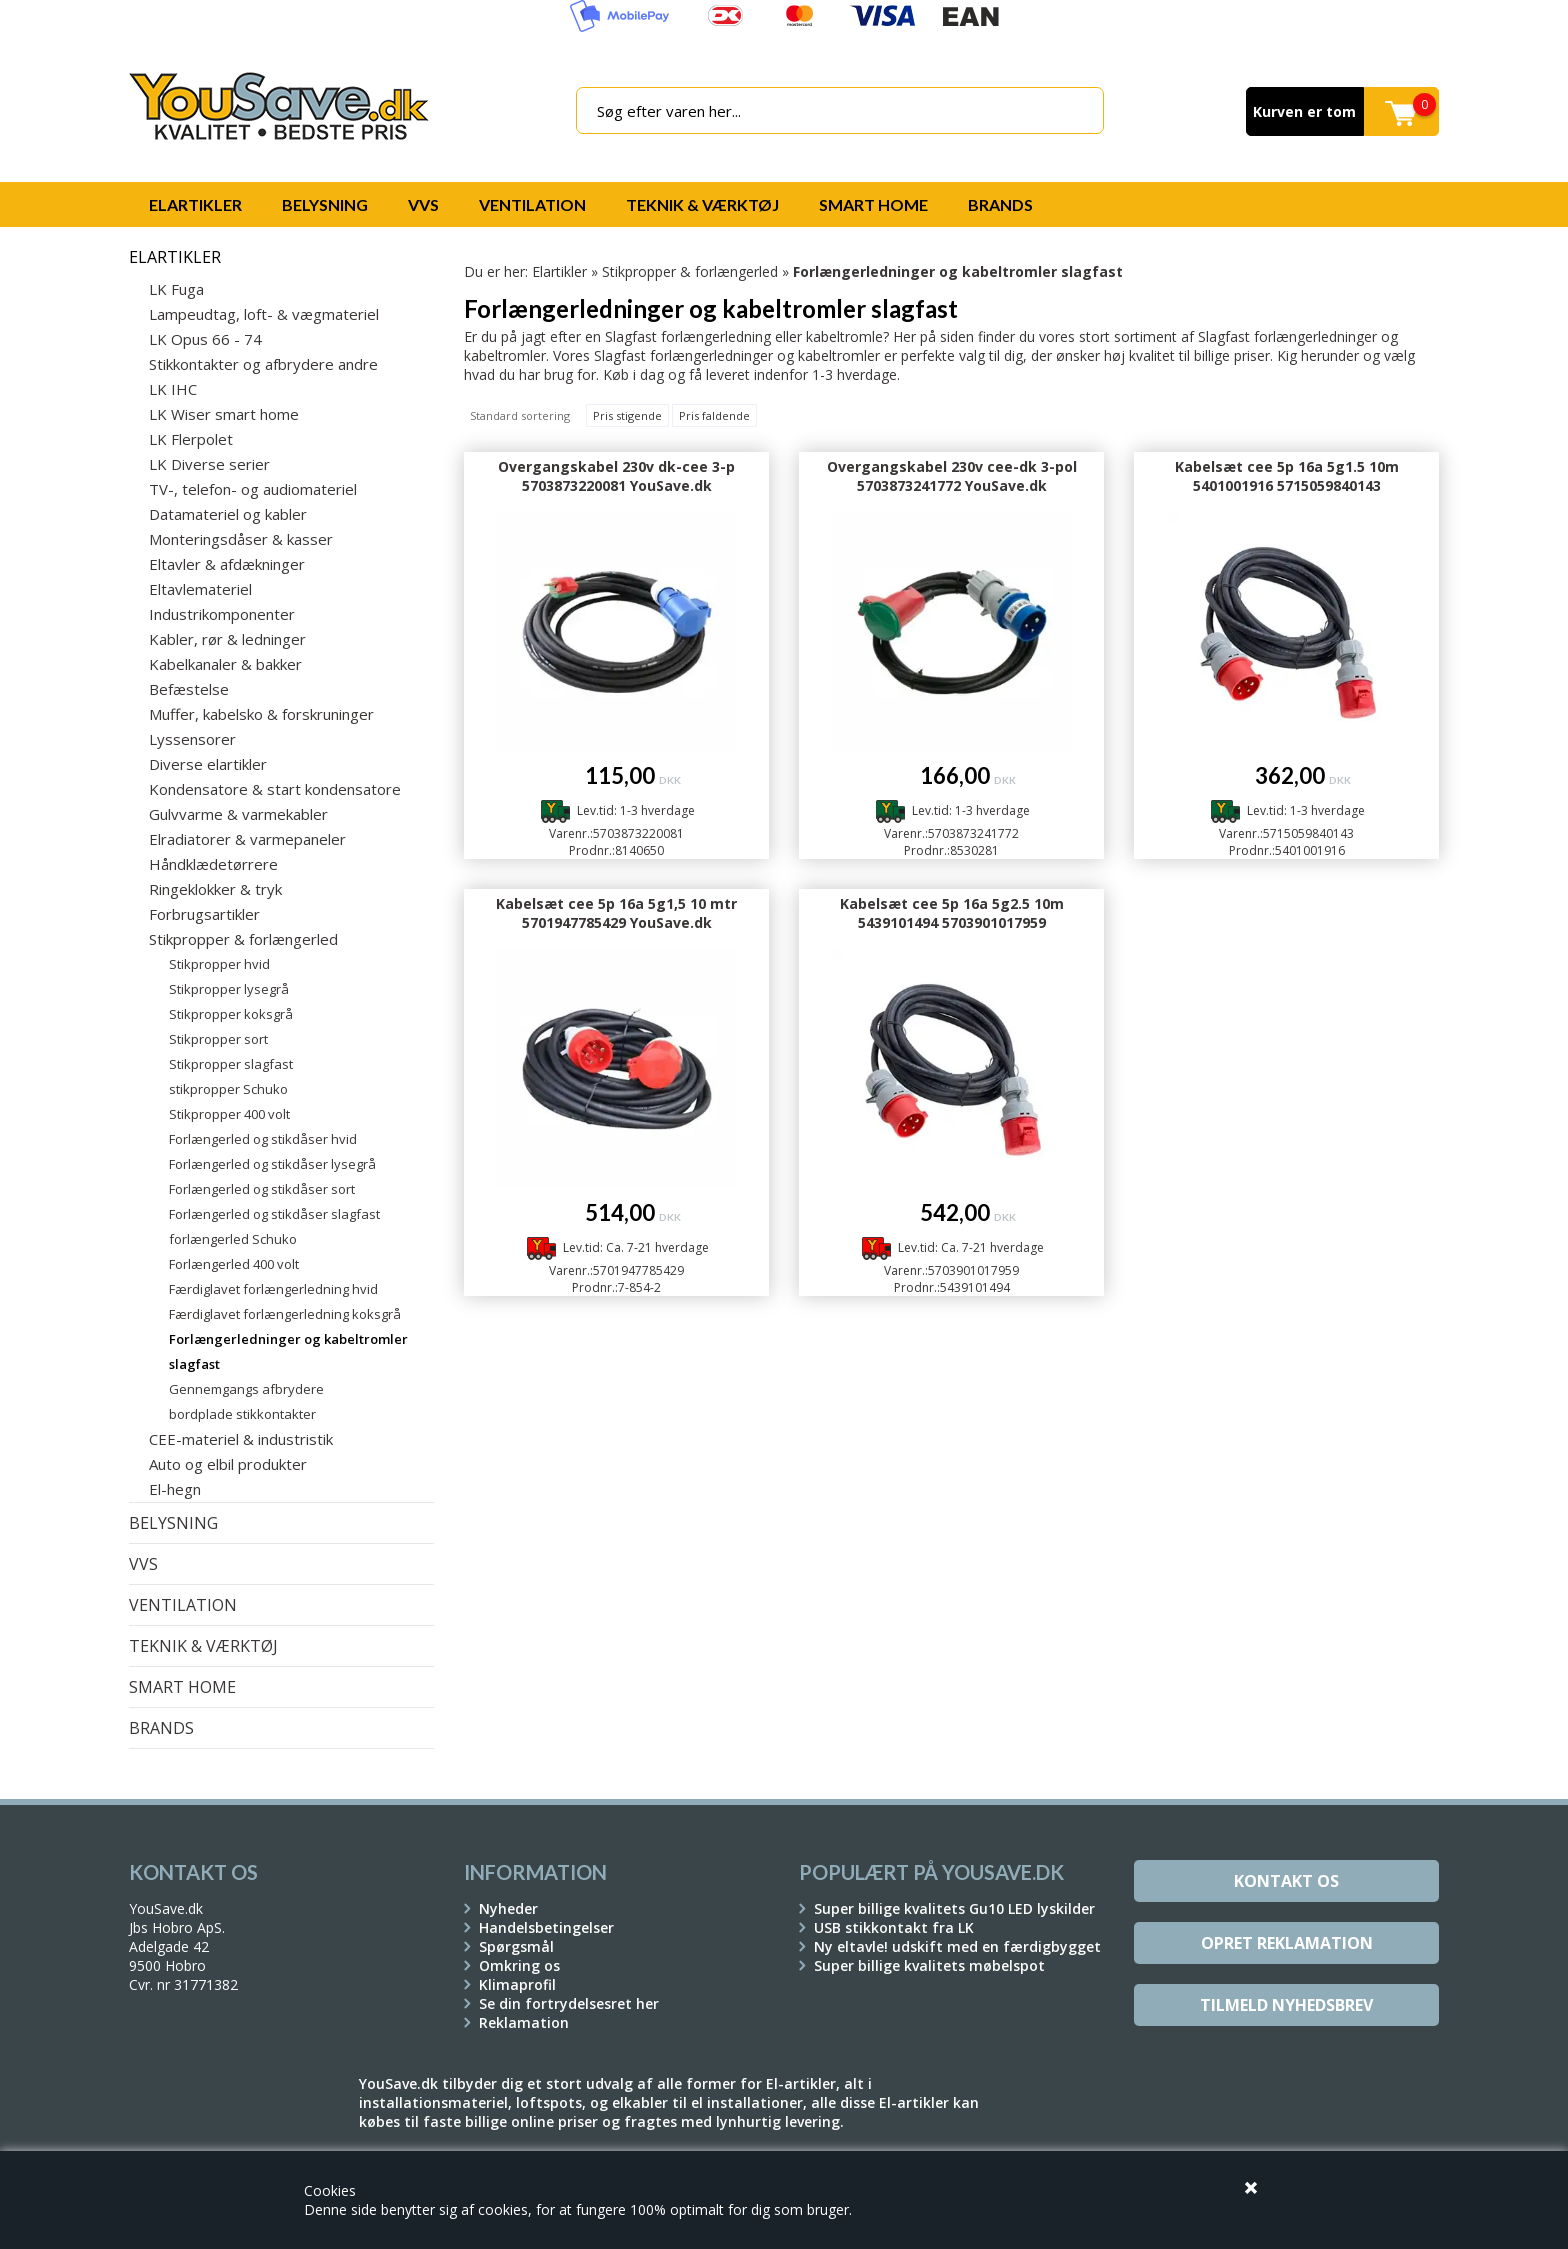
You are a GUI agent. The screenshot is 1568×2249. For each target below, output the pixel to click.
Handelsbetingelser (546, 1927)
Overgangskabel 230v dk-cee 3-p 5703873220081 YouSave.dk (616, 476)
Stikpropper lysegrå (229, 989)
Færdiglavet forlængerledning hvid (273, 1289)
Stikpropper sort (218, 1039)
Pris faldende (714, 415)
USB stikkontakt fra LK (894, 1927)
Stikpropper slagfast (231, 1064)
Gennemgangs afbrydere (246, 1389)
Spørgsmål (516, 1946)
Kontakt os (1286, 1881)
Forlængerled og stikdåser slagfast (274, 1214)
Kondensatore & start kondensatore (275, 789)
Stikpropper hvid (219, 964)
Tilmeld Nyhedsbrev (1286, 2005)
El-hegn (175, 1489)
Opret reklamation (1287, 1943)
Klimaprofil (517, 1984)
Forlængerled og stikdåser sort (262, 1189)
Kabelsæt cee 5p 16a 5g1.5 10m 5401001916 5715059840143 (1287, 476)
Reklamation (524, 2022)
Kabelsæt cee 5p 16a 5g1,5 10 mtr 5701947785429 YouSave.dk (616, 913)
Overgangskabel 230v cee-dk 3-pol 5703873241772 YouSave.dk (952, 476)
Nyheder (508, 1908)
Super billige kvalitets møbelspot (929, 1965)
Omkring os (519, 1965)
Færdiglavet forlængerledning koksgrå (285, 1314)
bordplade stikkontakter (242, 1414)
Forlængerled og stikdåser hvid (263, 1139)
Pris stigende (627, 415)
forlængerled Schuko (233, 1239)
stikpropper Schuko (228, 1089)
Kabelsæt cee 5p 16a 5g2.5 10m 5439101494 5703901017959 (952, 913)
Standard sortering (520, 415)
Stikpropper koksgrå (231, 1014)
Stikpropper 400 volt (229, 1114)
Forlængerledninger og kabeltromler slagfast (288, 1351)
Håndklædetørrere (213, 864)
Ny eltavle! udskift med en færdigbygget (957, 1946)
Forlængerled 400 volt (234, 1264)
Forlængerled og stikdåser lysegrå (272, 1164)
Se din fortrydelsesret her (569, 2003)
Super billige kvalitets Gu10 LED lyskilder (954, 1908)
